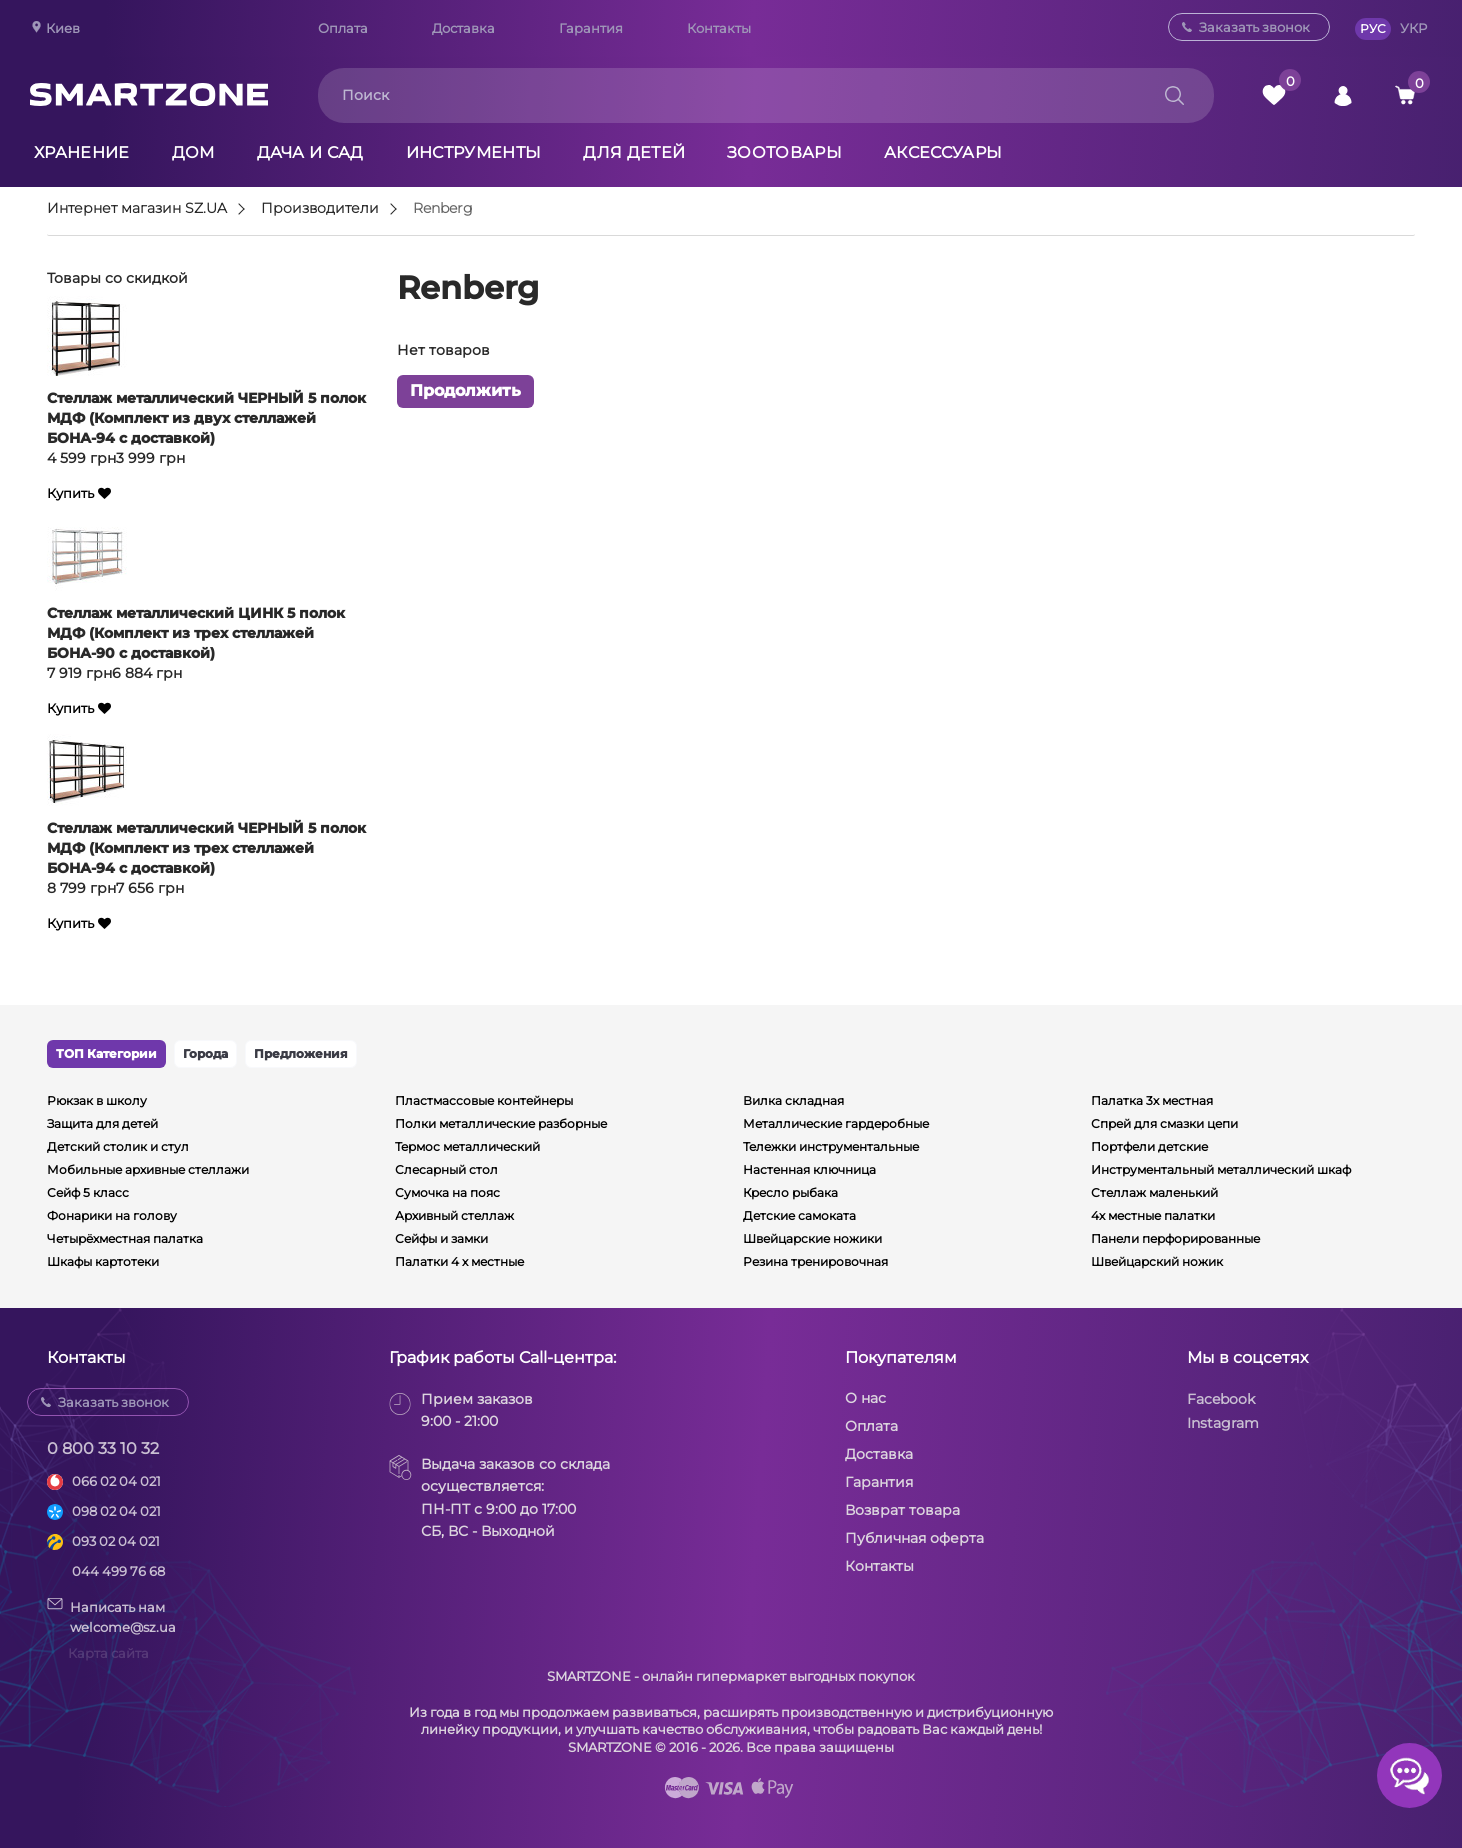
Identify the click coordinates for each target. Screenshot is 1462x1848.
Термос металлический (467, 1146)
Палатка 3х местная (1152, 1100)
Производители (320, 209)
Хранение (82, 152)
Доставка (463, 28)
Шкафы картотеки (103, 1261)
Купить (70, 493)
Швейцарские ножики (812, 1238)
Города (205, 1053)
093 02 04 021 (116, 1541)
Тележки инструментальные (831, 1146)
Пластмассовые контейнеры (484, 1100)
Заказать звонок (1254, 27)
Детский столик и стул (118, 1146)
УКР (1413, 28)
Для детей (634, 152)
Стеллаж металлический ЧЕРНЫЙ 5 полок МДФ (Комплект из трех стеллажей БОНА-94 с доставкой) (206, 848)
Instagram (1223, 1423)
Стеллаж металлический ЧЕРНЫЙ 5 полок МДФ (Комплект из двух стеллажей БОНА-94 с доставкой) (206, 418)
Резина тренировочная (815, 1261)
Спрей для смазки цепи (1164, 1123)
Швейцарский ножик (1157, 1261)
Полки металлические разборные (501, 1123)
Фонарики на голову (112, 1215)
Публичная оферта (914, 1538)
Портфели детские (1149, 1146)
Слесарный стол (446, 1169)
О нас (865, 1398)
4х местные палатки (1153, 1215)
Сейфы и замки (441, 1238)
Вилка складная (793, 1100)
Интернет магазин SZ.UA (137, 209)
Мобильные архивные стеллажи (148, 1169)
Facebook (1221, 1399)
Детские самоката (799, 1215)
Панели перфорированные (1175, 1238)
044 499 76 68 (118, 1571)
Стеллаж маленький (1154, 1192)
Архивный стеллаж (454, 1215)
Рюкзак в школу (97, 1100)
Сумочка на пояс (447, 1192)
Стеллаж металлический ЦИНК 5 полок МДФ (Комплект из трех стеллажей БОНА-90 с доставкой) (196, 633)
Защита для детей (102, 1123)
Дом (193, 152)
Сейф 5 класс (88, 1192)
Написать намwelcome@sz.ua (111, 1616)
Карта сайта (108, 1653)
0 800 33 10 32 (103, 1448)
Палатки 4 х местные (459, 1261)
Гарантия (591, 28)
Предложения (301, 1053)
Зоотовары (784, 152)
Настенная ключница (809, 1169)
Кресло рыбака (790, 1192)
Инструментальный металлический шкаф (1221, 1169)
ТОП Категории (106, 1053)
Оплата (343, 28)
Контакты (719, 28)
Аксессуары (943, 152)
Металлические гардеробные (836, 1123)
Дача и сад (310, 152)
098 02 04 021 (116, 1511)
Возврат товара (902, 1510)
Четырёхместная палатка (125, 1238)
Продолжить (465, 391)
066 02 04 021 (116, 1481)
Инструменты (474, 152)
